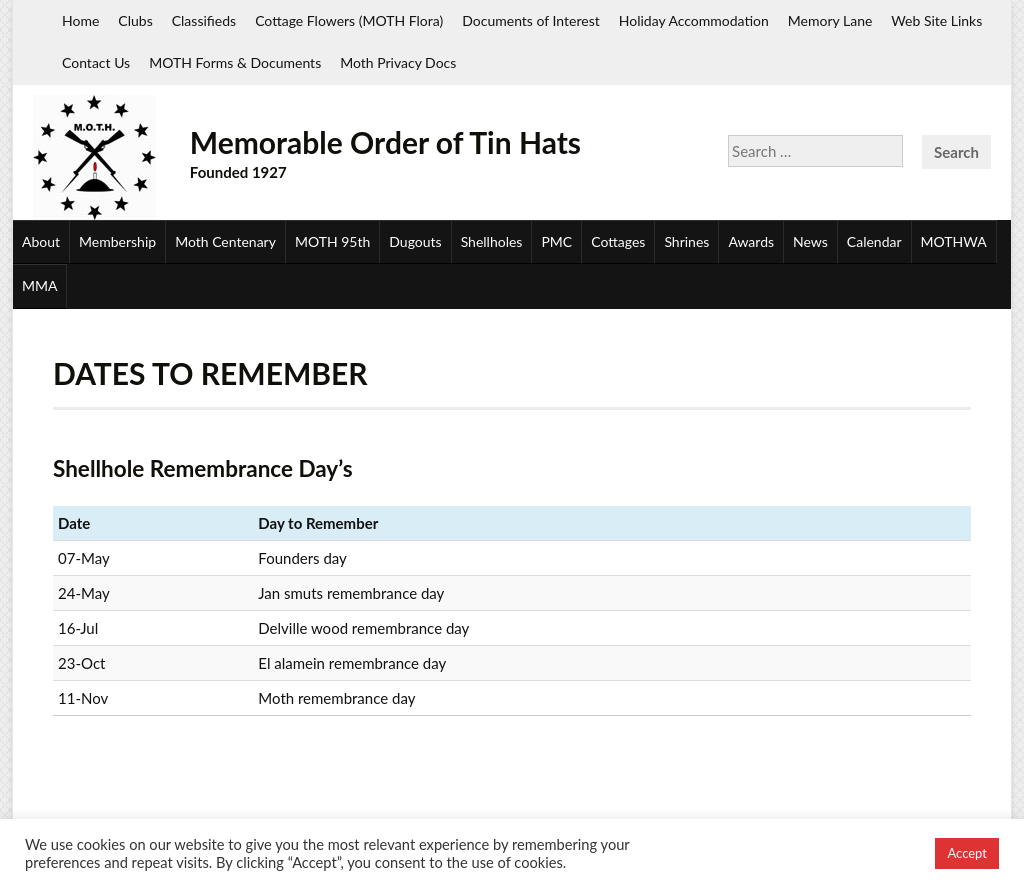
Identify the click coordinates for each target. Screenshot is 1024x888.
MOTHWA (954, 241)
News (810, 241)
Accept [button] (967, 853)
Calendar (874, 241)
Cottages (618, 241)
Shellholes (492, 241)
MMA (39, 285)
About (41, 241)
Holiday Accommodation (694, 20)
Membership (117, 241)
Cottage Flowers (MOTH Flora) (349, 20)
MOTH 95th (332, 241)
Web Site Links (936, 20)
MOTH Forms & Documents (235, 62)
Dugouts (415, 241)
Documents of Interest (530, 20)
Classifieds (204, 20)
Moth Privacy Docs (398, 62)
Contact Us (96, 62)
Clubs (135, 20)
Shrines (686, 241)
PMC (556, 241)
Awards (751, 241)
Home (80, 20)
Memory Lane (830, 20)
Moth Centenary (225, 241)
